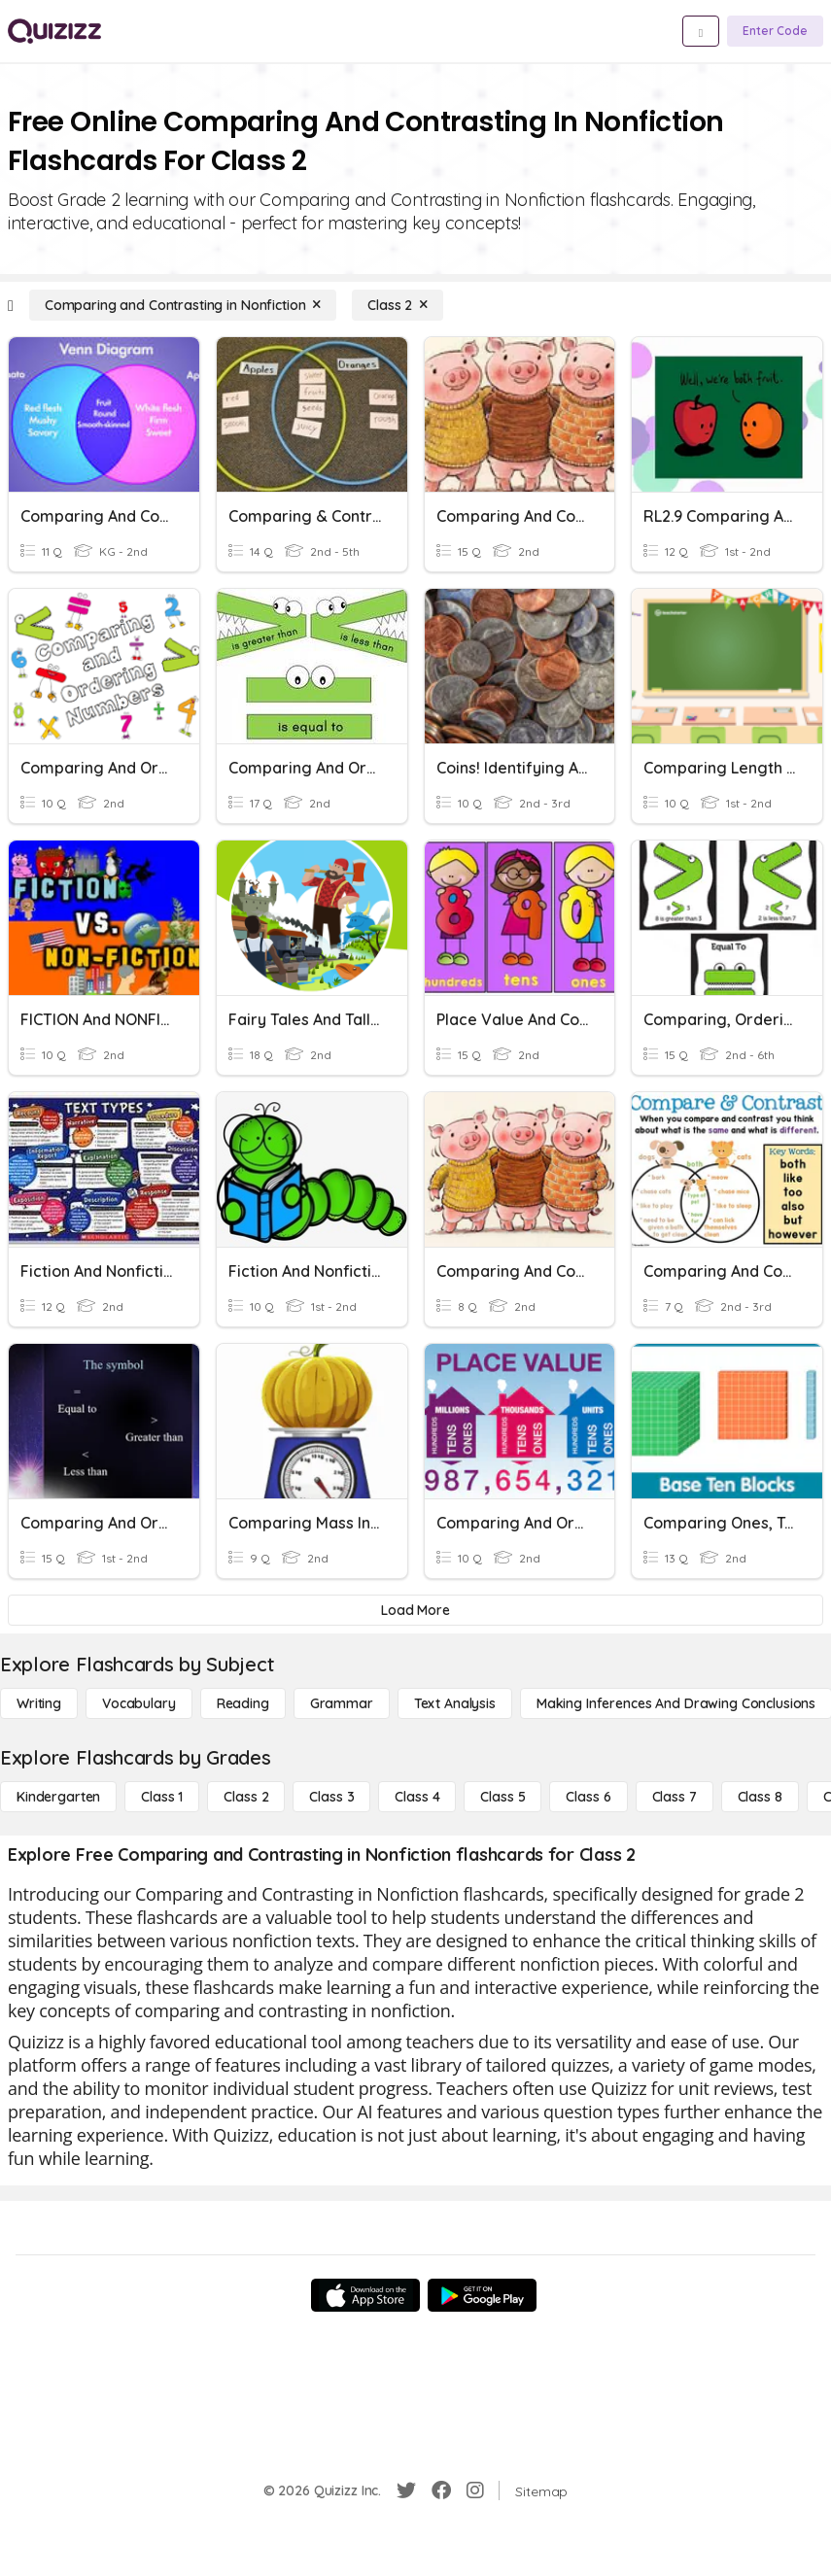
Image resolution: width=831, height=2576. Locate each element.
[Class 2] (397, 305)
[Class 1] (161, 1796)
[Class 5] (502, 1796)
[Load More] (415, 1610)
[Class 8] (760, 1796)
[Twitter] (406, 2490)
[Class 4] (417, 1796)
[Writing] (39, 1703)
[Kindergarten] (58, 1796)
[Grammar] (342, 1703)
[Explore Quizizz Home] (54, 31)
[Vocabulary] (139, 1703)
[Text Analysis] (455, 1703)
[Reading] (243, 1703)
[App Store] (365, 2295)
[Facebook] (441, 2490)
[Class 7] (674, 1796)
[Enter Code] (775, 31)
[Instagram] (475, 2490)
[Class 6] (588, 1796)
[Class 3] (331, 1796)
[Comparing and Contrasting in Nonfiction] (182, 305)
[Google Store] (482, 2295)
